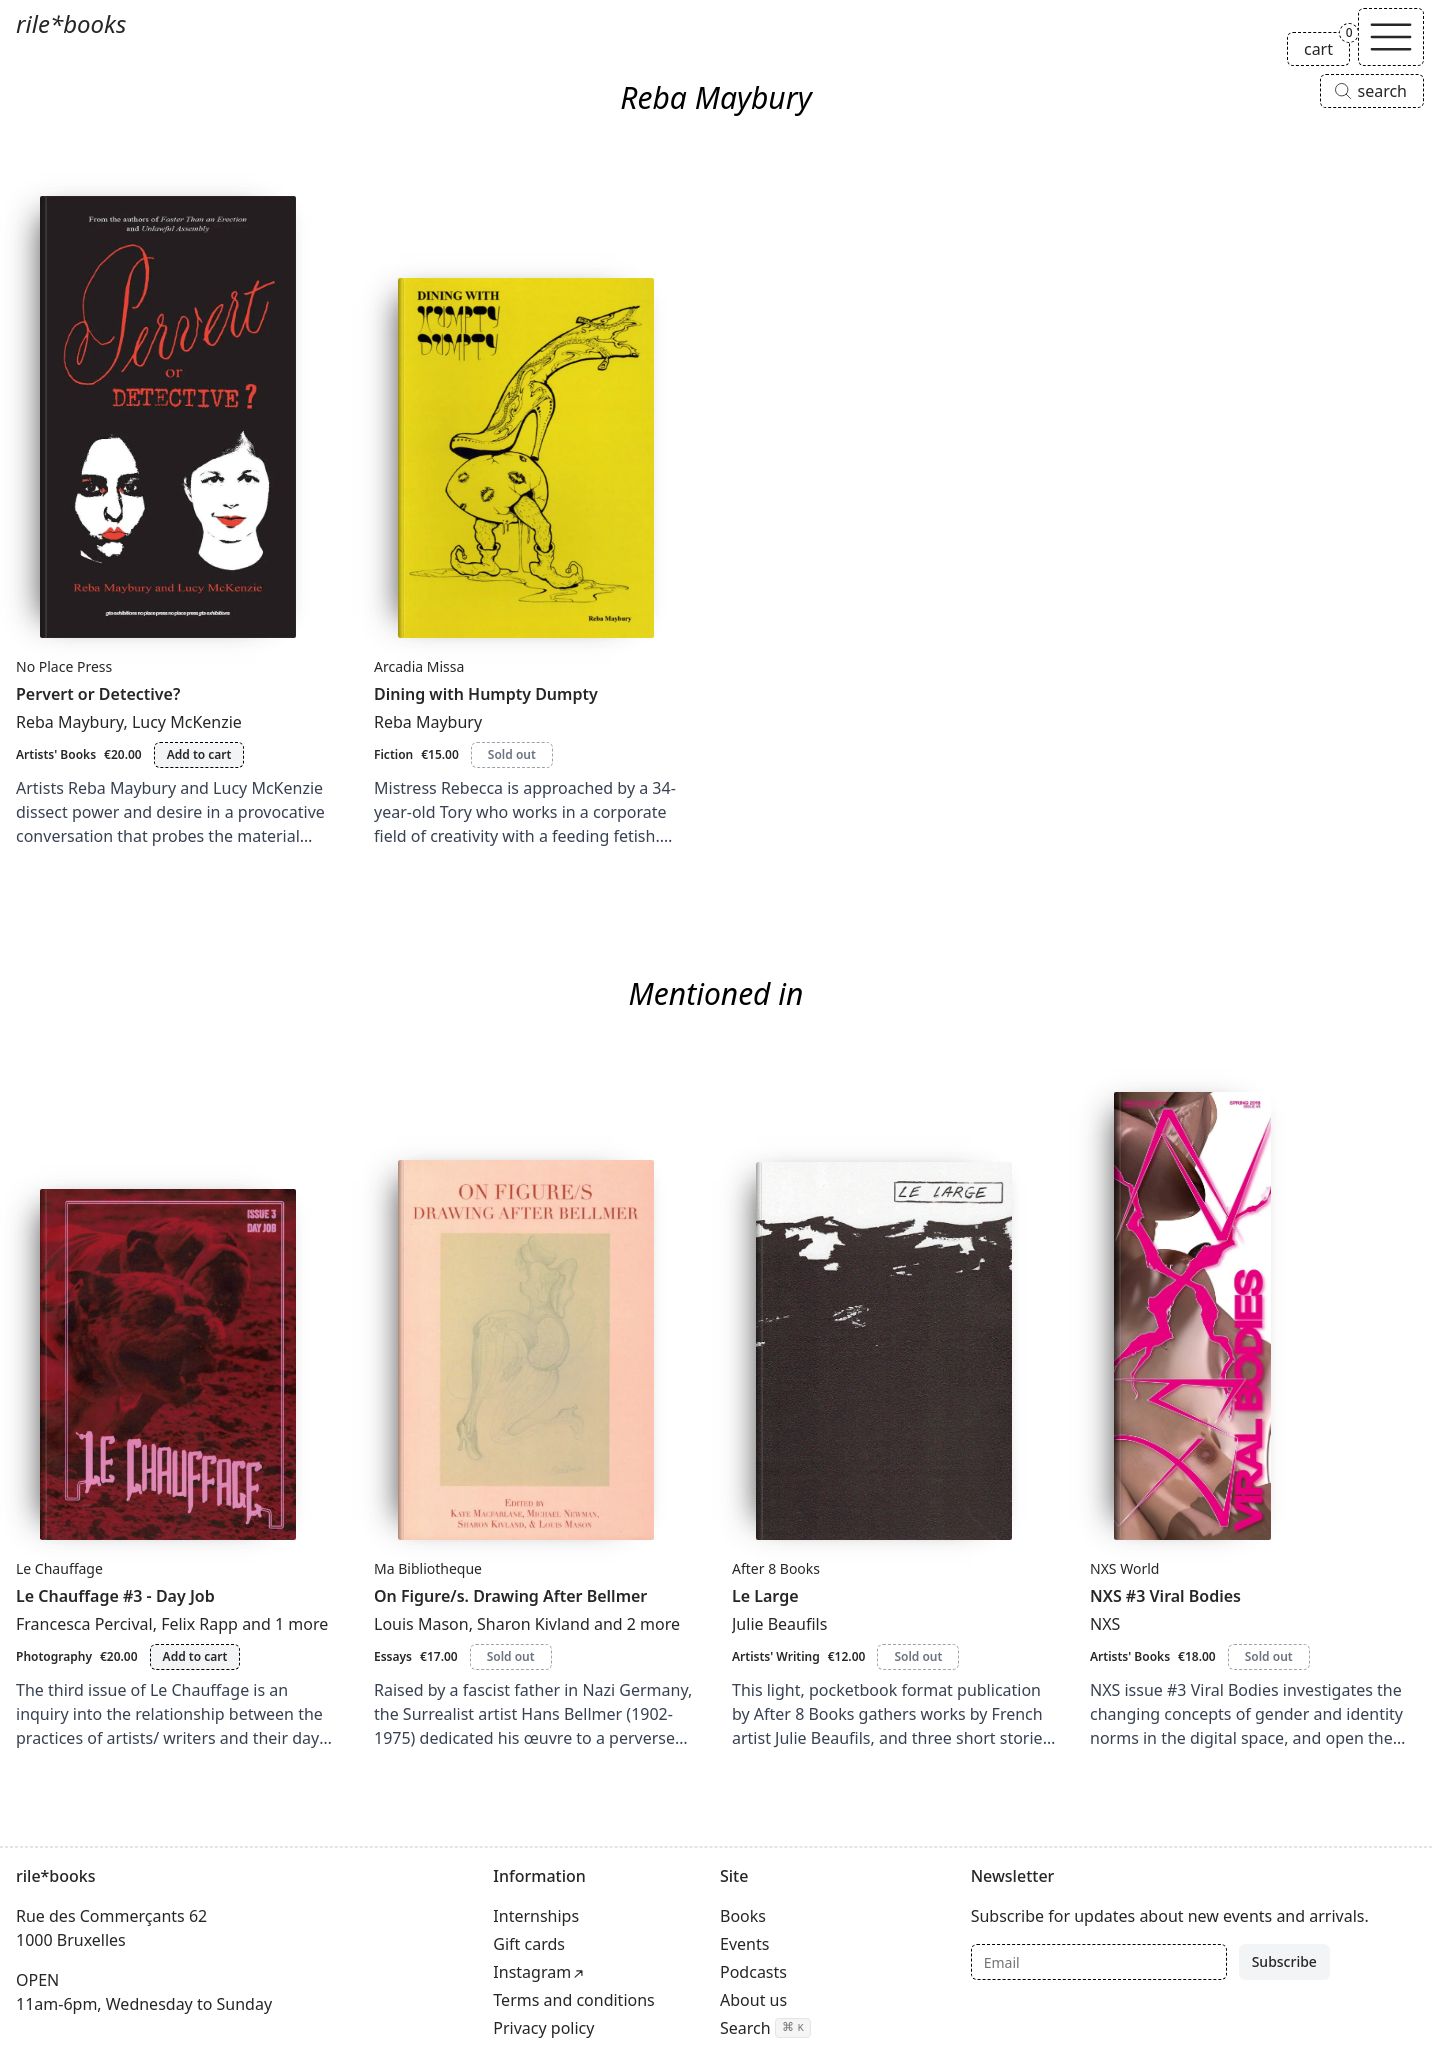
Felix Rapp (199, 1624)
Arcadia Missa (419, 666)
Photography (54, 1656)
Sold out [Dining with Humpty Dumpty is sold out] (512, 754)
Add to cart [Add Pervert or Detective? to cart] (199, 754)
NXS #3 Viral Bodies (1165, 1596)
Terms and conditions (573, 2000)
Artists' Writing (776, 1656)
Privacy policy (543, 2028)
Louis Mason (421, 1624)
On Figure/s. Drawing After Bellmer (510, 1596)
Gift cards (529, 1944)
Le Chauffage (59, 1568)
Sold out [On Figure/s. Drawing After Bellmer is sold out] (511, 1656)
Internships (536, 1916)
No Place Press (64, 666)
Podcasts (753, 1972)
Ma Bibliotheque (428, 1568)
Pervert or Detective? (98, 694)
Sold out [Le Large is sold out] (918, 1656)
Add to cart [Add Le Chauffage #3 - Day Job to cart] (195, 1656)
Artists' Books (56, 754)
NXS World (1124, 1568)
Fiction (393, 754)
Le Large (765, 1596)
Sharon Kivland (533, 1624)
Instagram (532, 1972)
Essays (393, 1656)
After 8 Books (776, 1568)
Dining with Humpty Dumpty (486, 694)
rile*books (71, 23)
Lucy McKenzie (187, 722)
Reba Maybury (69, 722)
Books (743, 1916)
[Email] (1099, 1962)
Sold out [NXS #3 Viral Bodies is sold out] (1269, 1656)
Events (744, 1944)
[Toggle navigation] (1391, 37)
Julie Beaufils (779, 1624)
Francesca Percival (84, 1624)
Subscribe (1284, 1961)
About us (753, 2000)
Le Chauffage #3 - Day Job (115, 1596)
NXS (1105, 1624)
